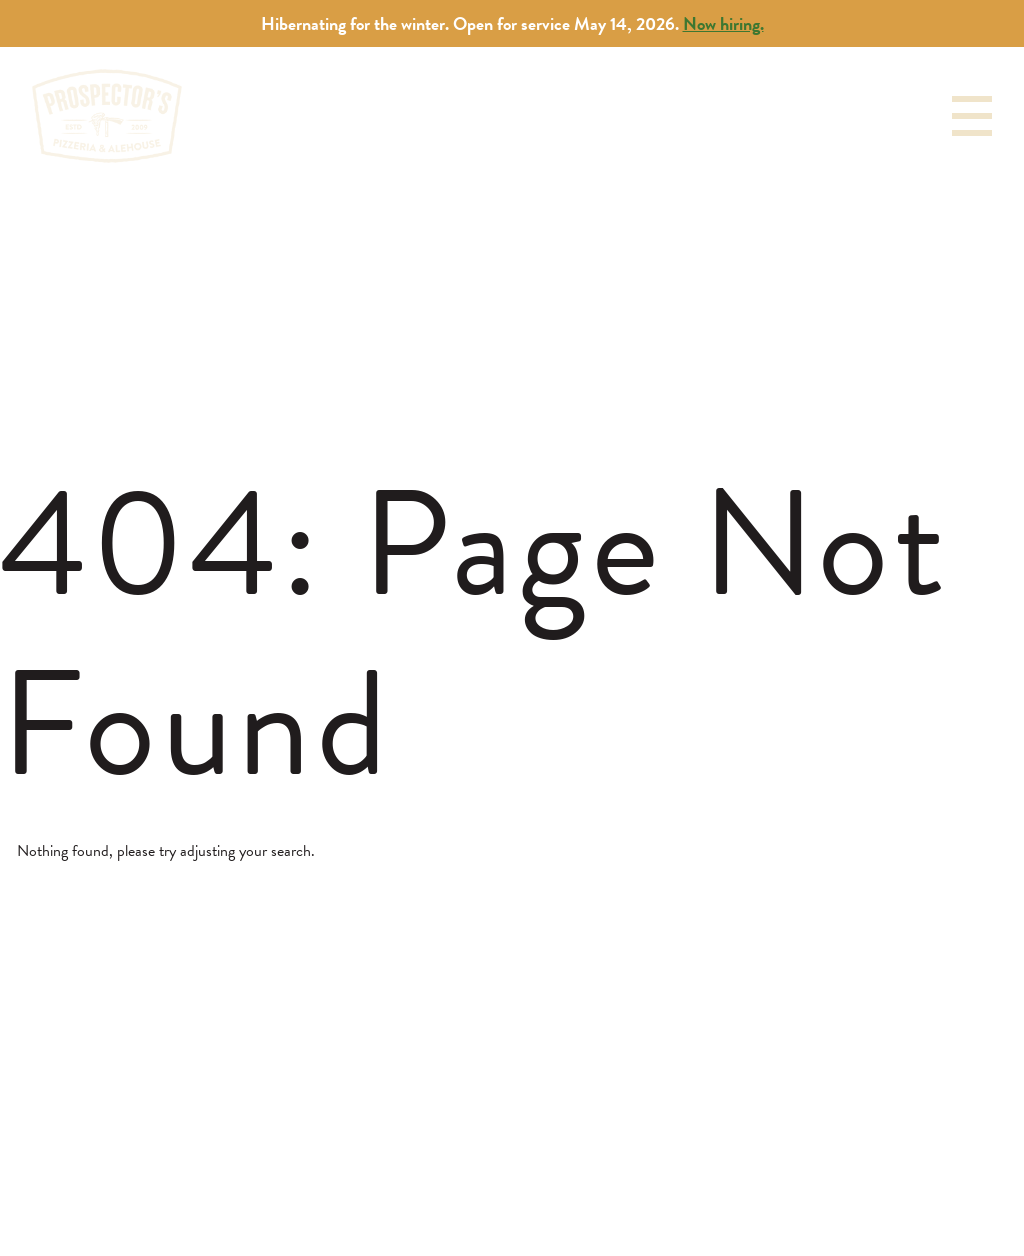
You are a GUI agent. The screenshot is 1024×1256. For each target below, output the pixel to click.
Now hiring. (723, 23)
